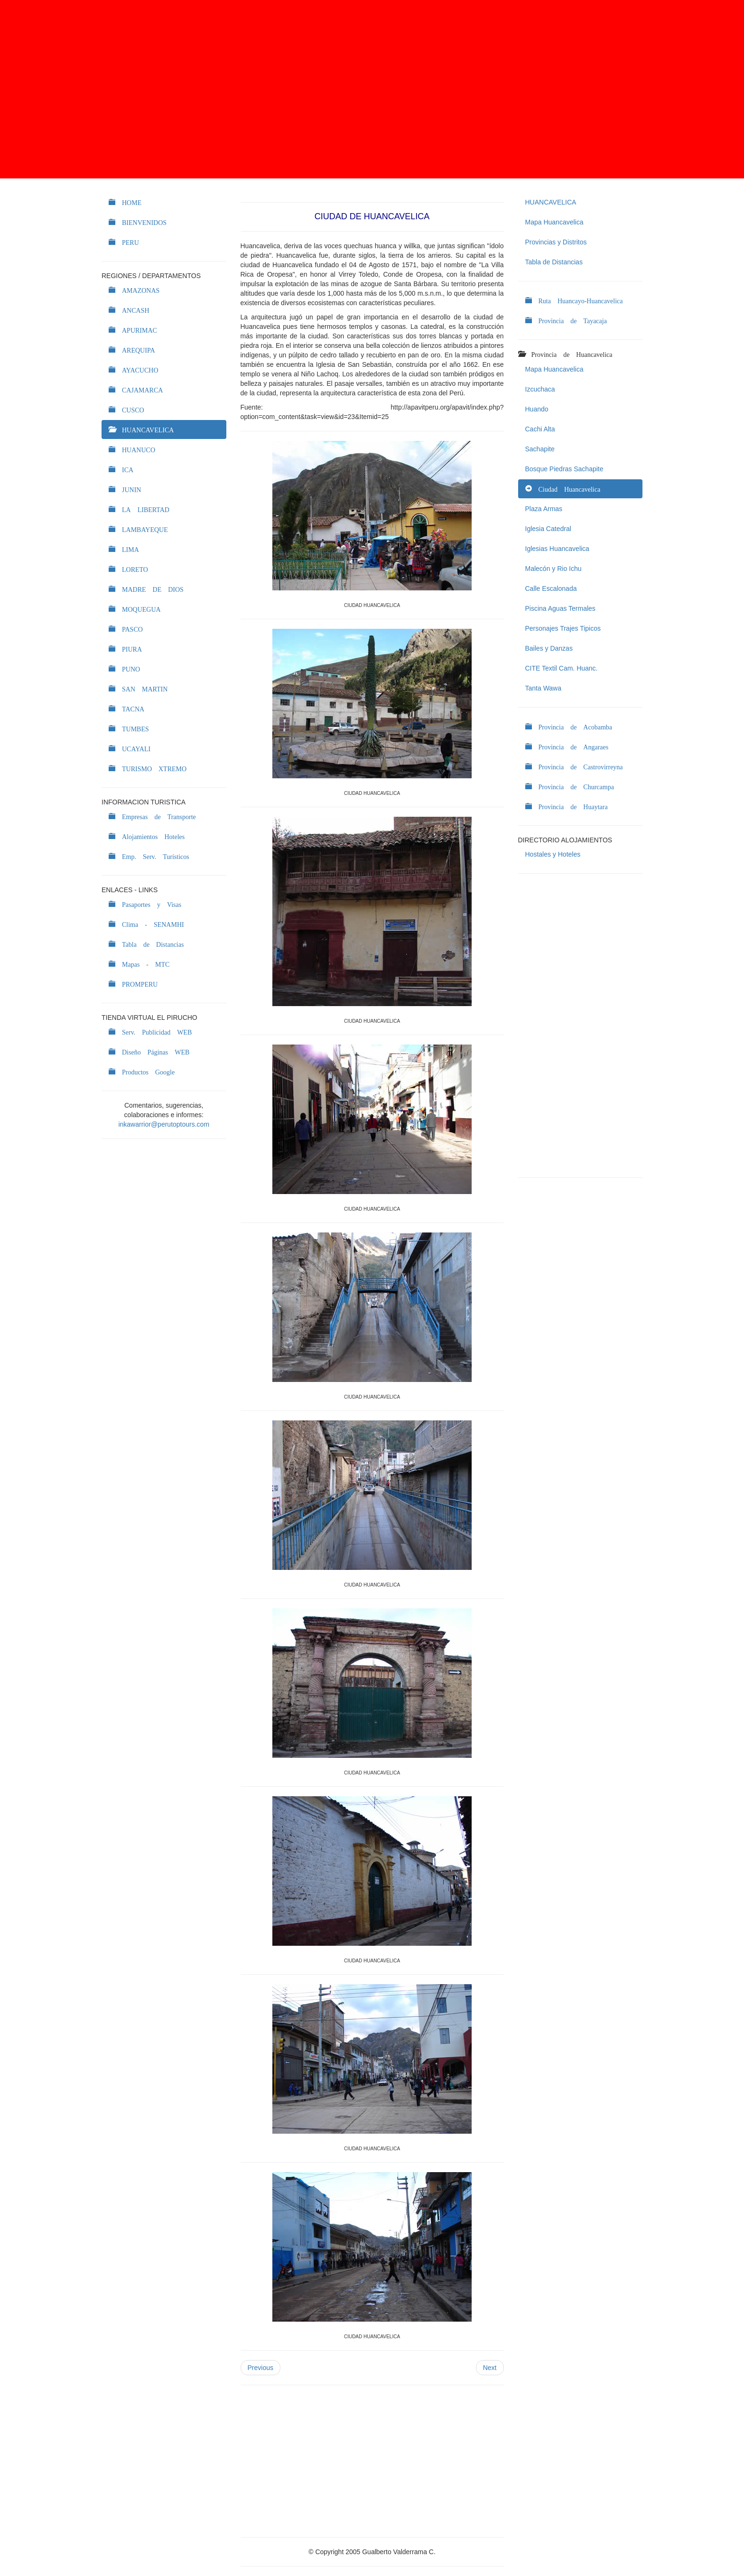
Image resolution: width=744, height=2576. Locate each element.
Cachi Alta (540, 429)
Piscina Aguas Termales (560, 608)
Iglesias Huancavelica (557, 548)
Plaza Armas (544, 509)
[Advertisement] (372, 89)
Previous (260, 2367)
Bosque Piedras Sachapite (564, 469)
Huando (537, 409)
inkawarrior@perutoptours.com (163, 1124)
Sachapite (540, 449)
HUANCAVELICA (551, 202)
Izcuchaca (540, 389)
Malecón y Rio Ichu (553, 568)
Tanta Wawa (543, 688)
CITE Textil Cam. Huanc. (561, 668)
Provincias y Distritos (556, 242)
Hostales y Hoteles (553, 854)
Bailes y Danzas (549, 648)
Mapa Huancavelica (554, 222)
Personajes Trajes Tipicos (563, 628)
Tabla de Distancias (554, 262)
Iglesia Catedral (548, 528)
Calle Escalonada (551, 588)
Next (490, 2367)
